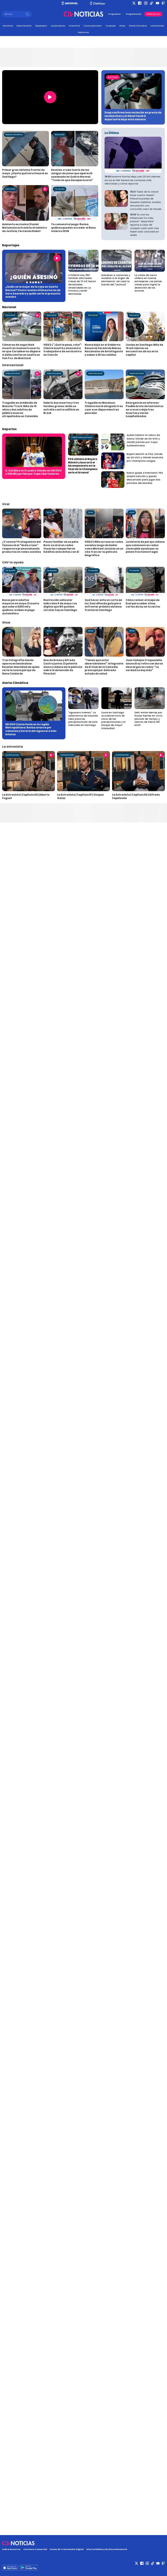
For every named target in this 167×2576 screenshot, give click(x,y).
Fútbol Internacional (81, 437)
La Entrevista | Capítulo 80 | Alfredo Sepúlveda (136, 796)
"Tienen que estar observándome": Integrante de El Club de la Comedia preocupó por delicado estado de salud (104, 667)
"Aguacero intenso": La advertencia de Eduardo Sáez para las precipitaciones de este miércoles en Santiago (83, 719)
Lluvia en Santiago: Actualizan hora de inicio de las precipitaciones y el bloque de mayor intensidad (113, 720)
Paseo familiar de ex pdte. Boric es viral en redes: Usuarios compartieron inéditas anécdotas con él (61, 547)
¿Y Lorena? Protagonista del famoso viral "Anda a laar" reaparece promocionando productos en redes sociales (21, 547)
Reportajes (41, 25)
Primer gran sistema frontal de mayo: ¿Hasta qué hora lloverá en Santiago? (25, 173)
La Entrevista (157, 25)
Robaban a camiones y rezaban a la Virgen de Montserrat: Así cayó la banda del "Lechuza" (115, 280)
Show (122, 25)
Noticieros (83, 32)
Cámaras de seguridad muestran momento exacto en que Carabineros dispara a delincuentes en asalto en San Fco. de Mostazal (21, 351)
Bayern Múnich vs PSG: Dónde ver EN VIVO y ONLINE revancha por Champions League (145, 458)
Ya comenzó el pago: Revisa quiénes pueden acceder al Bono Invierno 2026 (73, 228)
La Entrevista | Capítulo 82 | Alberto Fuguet (25, 796)
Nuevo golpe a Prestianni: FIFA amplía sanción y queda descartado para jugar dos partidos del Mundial (145, 478)
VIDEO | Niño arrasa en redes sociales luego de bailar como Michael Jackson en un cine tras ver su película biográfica (104, 548)
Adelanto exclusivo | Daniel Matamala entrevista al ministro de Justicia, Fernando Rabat (24, 228)
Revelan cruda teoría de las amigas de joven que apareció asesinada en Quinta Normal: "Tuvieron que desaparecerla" (72, 175)
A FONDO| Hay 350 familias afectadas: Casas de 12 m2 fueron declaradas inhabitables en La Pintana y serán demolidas (82, 285)
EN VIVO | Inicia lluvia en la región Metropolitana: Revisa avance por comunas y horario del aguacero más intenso (30, 729)
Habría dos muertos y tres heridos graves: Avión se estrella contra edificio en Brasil (61, 408)
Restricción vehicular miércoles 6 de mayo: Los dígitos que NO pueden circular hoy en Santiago (60, 605)
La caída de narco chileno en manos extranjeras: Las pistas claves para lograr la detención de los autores (148, 283)
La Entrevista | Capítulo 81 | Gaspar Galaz (80, 796)
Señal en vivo (153, 14)
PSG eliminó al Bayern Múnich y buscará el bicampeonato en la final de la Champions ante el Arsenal (83, 465)
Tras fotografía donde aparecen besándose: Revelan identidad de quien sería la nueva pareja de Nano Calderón (21, 667)
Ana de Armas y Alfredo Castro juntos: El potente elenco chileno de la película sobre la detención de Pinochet (62, 667)
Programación (134, 14)
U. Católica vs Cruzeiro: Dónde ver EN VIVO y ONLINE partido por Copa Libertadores (33, 472)
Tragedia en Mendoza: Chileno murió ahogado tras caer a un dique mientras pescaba (104, 408)
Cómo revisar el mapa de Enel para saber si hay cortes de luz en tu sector (143, 603)
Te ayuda (111, 25)
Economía (74, 25)
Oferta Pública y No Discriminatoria (106, 2549)
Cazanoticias (58, 25)
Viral (8, 512)
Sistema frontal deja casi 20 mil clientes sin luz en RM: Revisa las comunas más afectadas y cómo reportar (132, 180)
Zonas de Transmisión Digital (66, 2549)
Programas (114, 14)
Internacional (23, 25)
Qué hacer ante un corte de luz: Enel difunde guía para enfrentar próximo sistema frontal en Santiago (103, 605)
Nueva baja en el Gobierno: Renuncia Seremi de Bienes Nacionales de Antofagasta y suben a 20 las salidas (104, 350)
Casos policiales (93, 25)
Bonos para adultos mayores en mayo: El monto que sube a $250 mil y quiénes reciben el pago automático (20, 606)
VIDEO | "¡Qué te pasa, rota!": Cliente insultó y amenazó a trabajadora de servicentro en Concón (62, 350)
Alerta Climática (138, 25)
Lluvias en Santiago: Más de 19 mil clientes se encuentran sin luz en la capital (144, 350)
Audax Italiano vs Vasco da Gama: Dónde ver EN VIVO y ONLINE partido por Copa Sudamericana (143, 440)
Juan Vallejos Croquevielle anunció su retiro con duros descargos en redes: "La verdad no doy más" (144, 665)
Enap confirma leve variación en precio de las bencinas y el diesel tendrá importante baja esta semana (133, 116)
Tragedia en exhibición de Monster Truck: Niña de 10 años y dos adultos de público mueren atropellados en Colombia (20, 409)
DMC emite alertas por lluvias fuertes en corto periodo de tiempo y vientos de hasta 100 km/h (148, 719)
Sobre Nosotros (11, 2549)
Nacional (8, 25)
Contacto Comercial (35, 2549)
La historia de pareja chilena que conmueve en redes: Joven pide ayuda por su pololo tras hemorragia (145, 547)
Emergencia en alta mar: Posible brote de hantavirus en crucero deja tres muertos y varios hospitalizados (144, 409)
